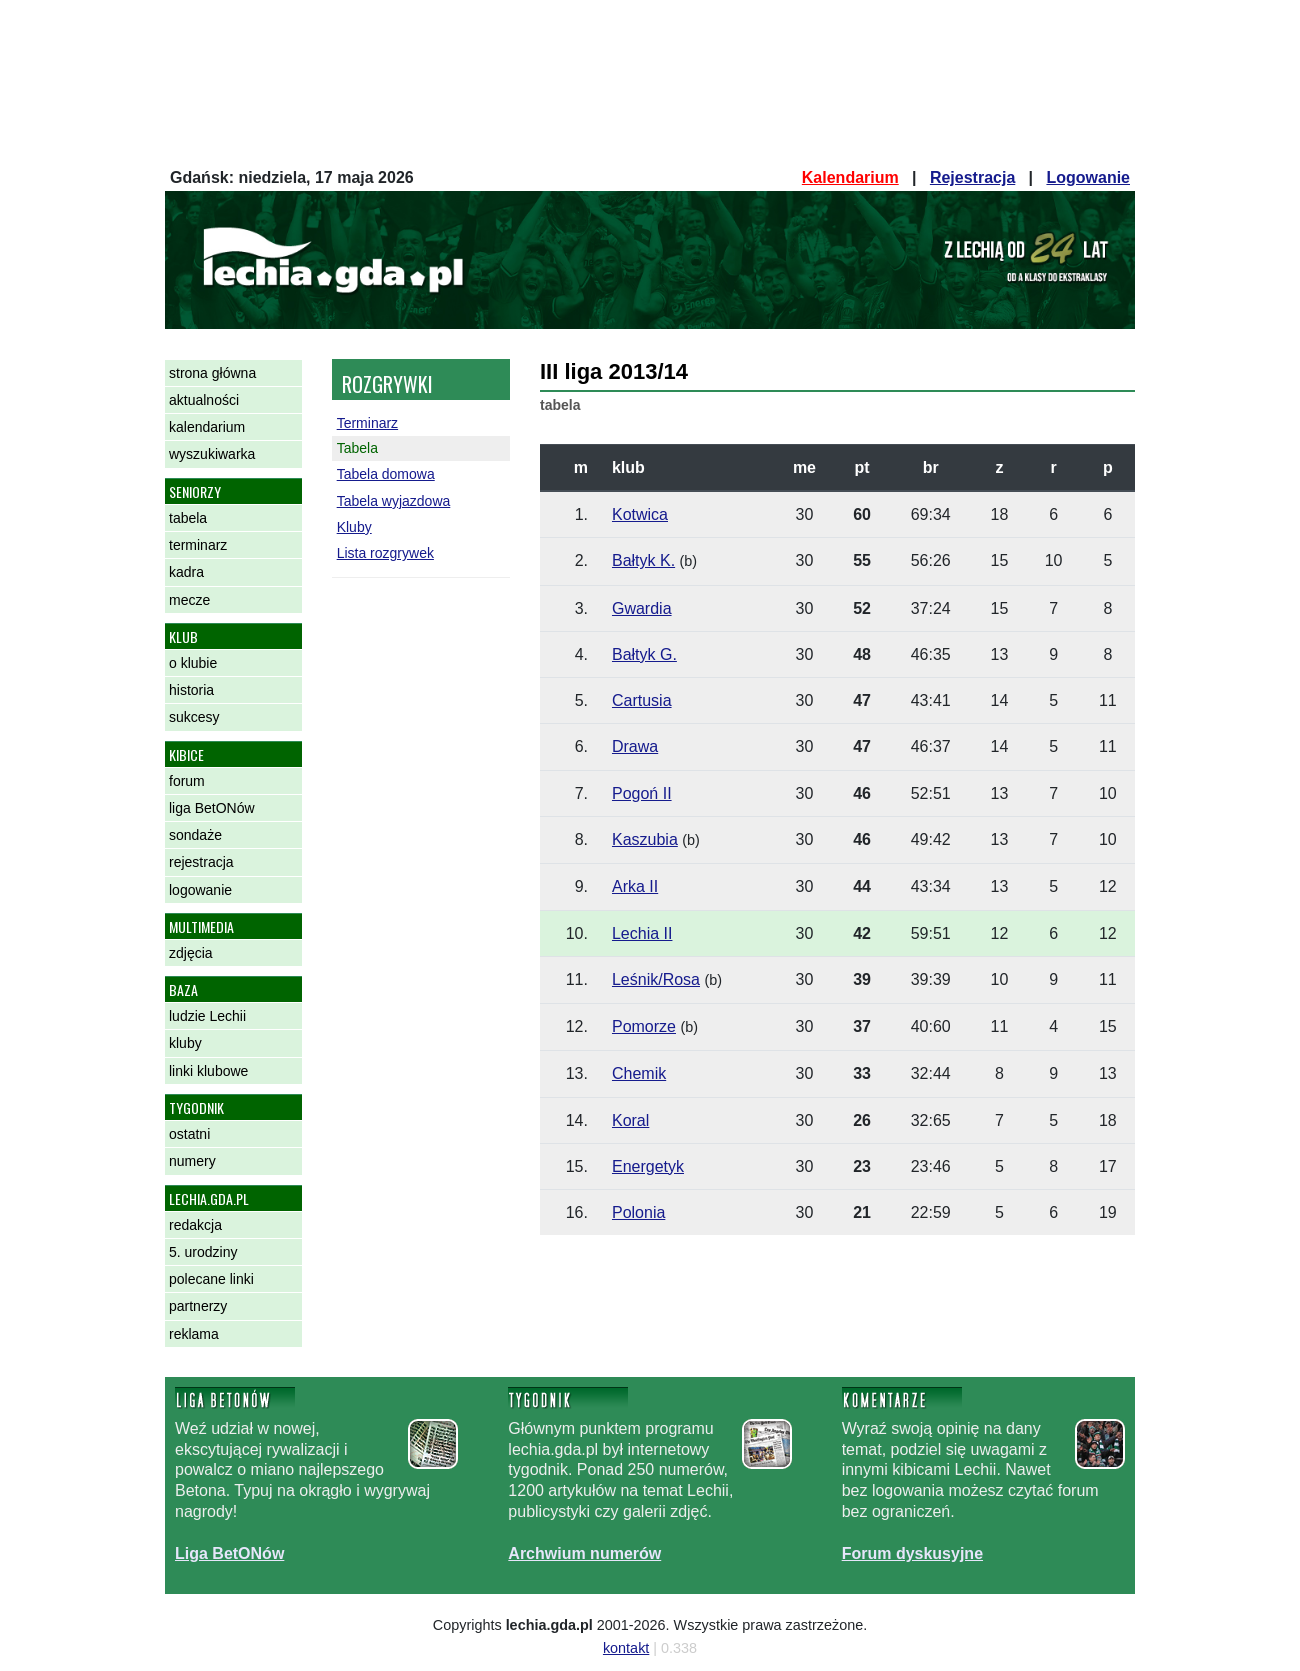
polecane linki (211, 1279)
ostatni (189, 1134)
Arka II (635, 886)
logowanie (200, 890)
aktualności (204, 400)
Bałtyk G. (644, 654)
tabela (188, 518)
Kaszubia (645, 839)
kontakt (626, 1648)
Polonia (638, 1212)
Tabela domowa (386, 474)
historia (191, 690)
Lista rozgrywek (385, 553)
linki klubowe (208, 1071)
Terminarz (367, 423)
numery (192, 1161)
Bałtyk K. (643, 560)
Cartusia (642, 700)
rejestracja (201, 862)
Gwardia (642, 608)
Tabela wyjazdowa (394, 501)
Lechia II (642, 933)
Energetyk (648, 1166)
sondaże (195, 835)
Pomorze (644, 1026)
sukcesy (194, 717)
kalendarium (207, 427)
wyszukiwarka (212, 454)
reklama (194, 1334)
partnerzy (198, 1306)
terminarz (198, 545)
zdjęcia (191, 953)
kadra (186, 572)
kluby (185, 1043)
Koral (630, 1120)
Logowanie (1088, 177)
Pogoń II (642, 793)
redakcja (195, 1225)
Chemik (639, 1073)
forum (187, 781)
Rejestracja (972, 177)
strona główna (212, 373)
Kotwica (640, 514)
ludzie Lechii (207, 1016)
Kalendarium (850, 177)
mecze (189, 600)
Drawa (635, 746)
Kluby (354, 527)
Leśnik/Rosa (656, 979)
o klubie (193, 663)
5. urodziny (203, 1252)
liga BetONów (212, 808)
